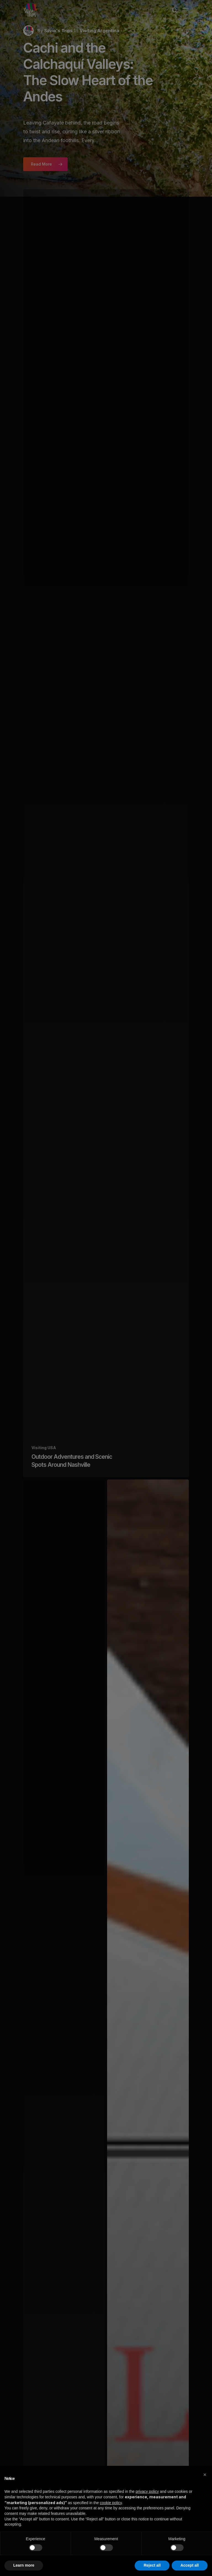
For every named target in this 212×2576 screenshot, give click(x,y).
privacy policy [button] (147, 2491)
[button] (204, 2474)
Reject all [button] (152, 2565)
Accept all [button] (190, 2565)
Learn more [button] (23, 2565)
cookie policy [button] (111, 2503)
